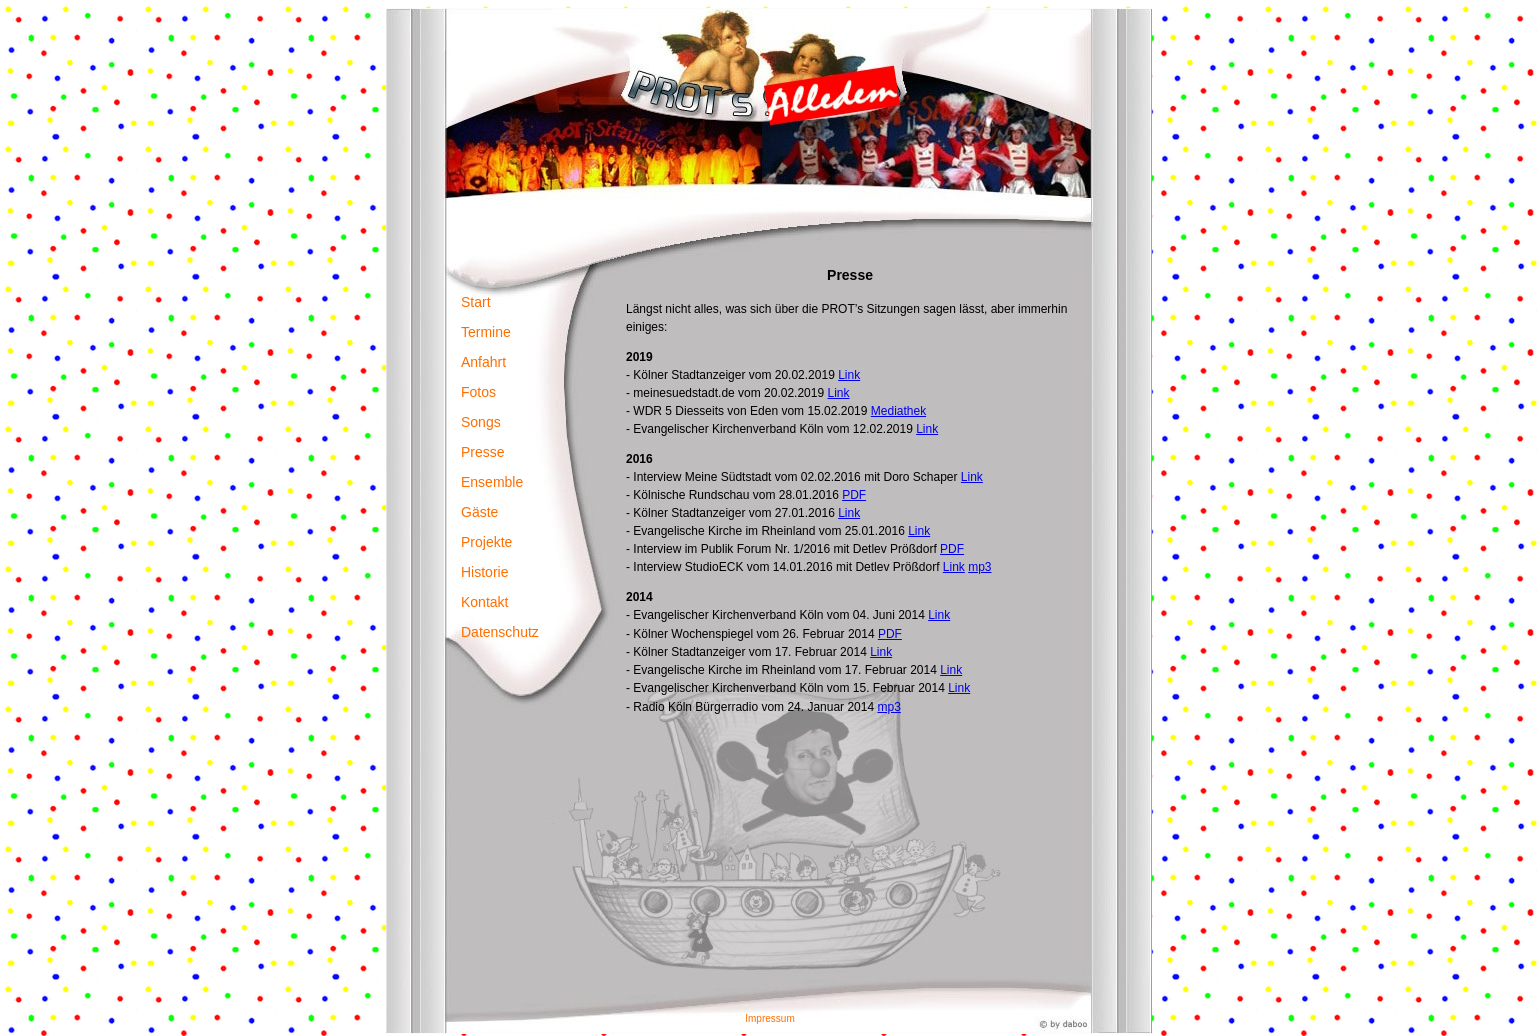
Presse (483, 452)
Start (476, 302)
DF (894, 634)
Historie (484, 572)
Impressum (769, 1018)
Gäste (479, 512)
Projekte (486, 542)
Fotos (478, 392)
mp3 (979, 567)
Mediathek (898, 411)
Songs (481, 422)
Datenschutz (500, 632)
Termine (486, 332)
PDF (854, 495)
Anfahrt (483, 362)
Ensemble (492, 482)
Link (849, 375)
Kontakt (484, 602)
